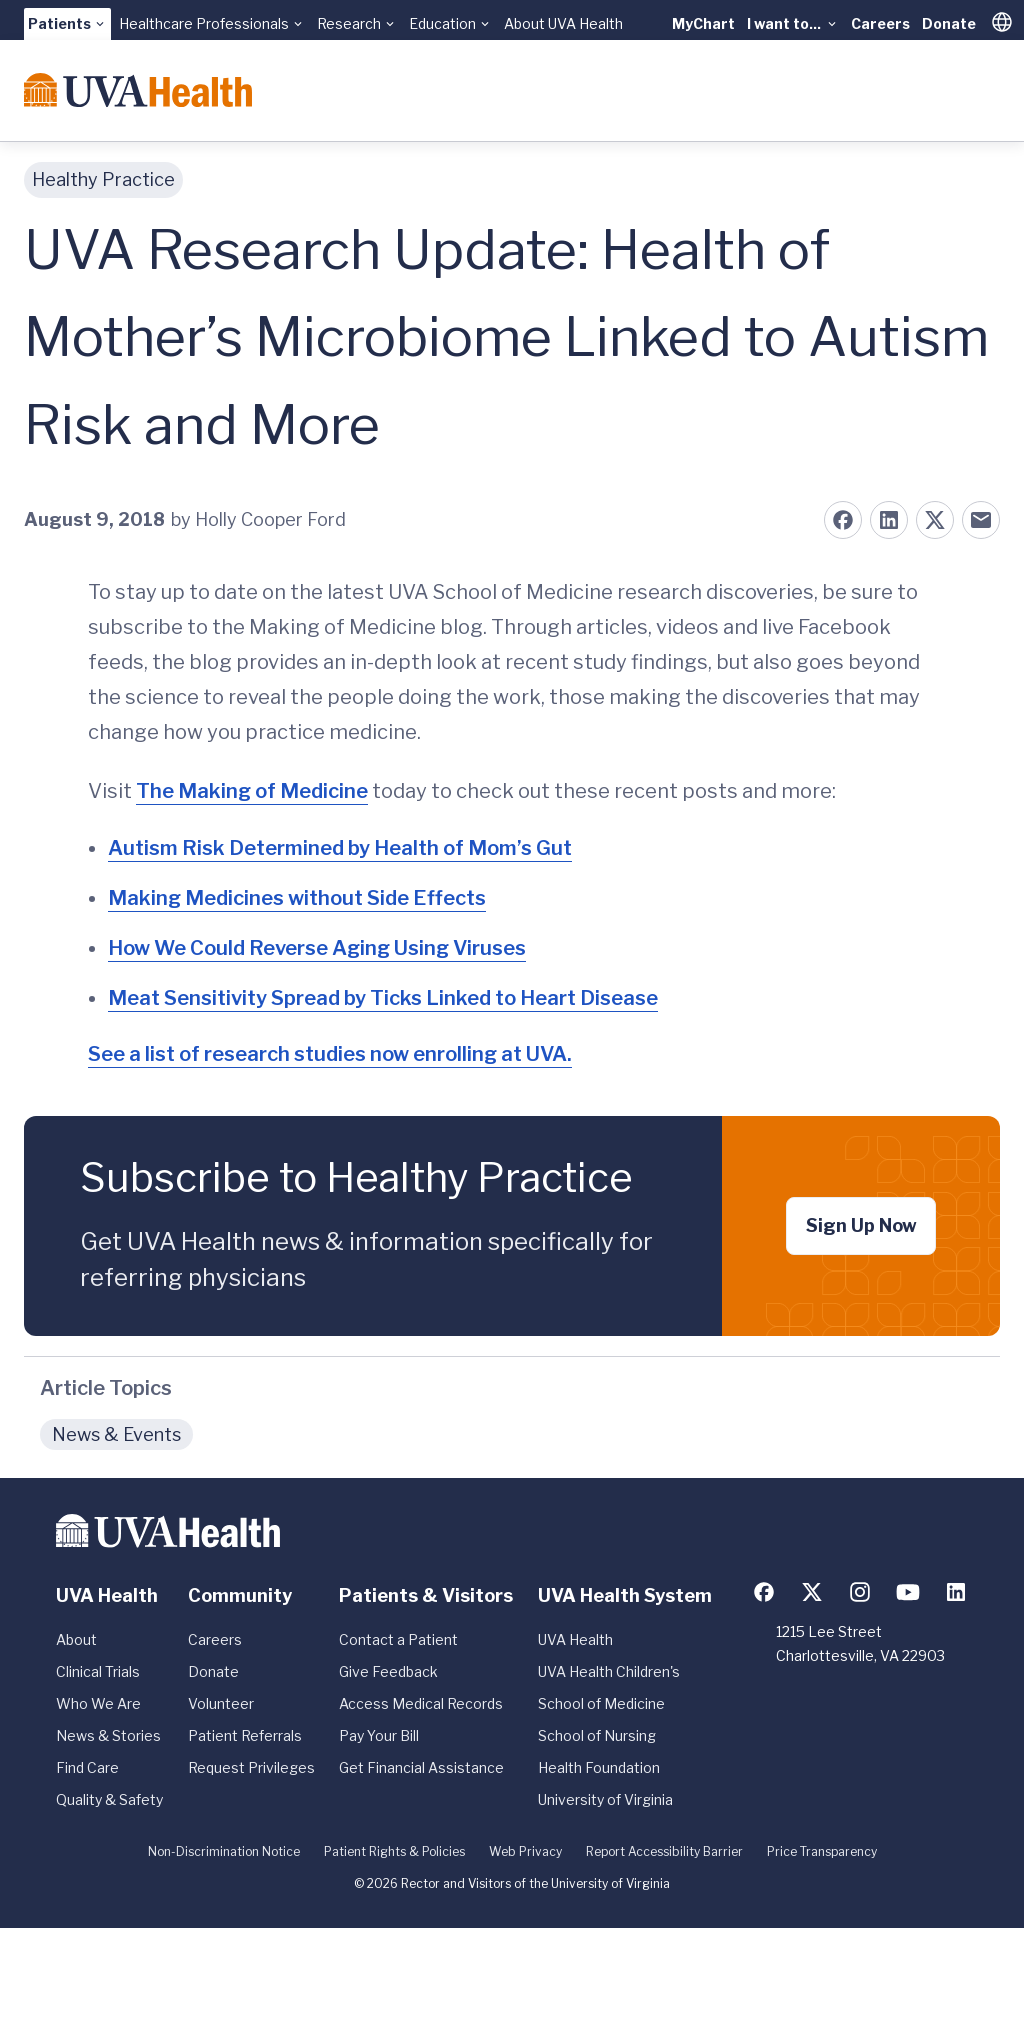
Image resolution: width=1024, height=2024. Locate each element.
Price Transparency (822, 1851)
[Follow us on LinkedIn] (956, 1592)
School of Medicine (601, 1703)
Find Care (87, 1767)
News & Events (116, 1434)
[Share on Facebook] (843, 520)
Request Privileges (251, 1767)
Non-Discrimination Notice (224, 1851)
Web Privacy (525, 1851)
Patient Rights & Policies (394, 1851)
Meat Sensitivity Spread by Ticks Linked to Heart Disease (383, 998)
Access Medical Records (421, 1703)
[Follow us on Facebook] (764, 1592)
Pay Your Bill (379, 1735)
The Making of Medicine (252, 791)
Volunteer (221, 1703)
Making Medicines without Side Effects (297, 898)
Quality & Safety (109, 1799)
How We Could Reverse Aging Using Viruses (317, 948)
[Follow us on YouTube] (908, 1592)
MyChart (703, 23)
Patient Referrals (245, 1735)
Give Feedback (388, 1671)
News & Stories (108, 1735)
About (76, 1639)
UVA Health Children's (609, 1671)
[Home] (138, 90)
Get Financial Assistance (421, 1767)
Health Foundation (599, 1767)
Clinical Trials (98, 1671)
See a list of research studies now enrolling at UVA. (330, 1054)
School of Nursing (597, 1735)
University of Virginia (605, 1799)
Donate (949, 23)
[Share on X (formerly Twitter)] (935, 520)
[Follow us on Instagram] (860, 1592)
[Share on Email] (981, 520)
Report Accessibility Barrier (664, 1851)
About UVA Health (563, 23)
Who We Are (98, 1703)
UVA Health (575, 1639)
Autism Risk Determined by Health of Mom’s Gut (340, 848)
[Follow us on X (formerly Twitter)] (812, 1592)
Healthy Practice (103, 179)
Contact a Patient (398, 1639)
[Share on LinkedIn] (889, 520)
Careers (880, 23)
